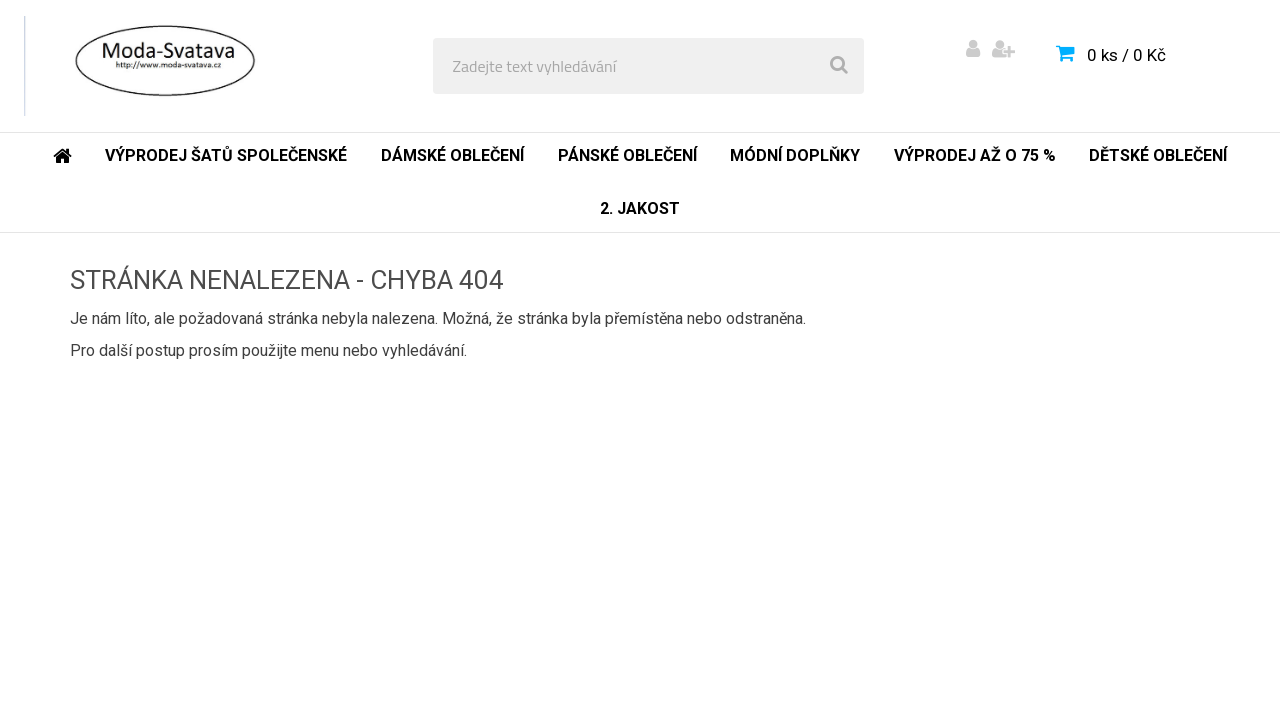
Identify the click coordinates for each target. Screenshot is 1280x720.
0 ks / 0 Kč (1126, 55)
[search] (839, 66)
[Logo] (161, 66)
